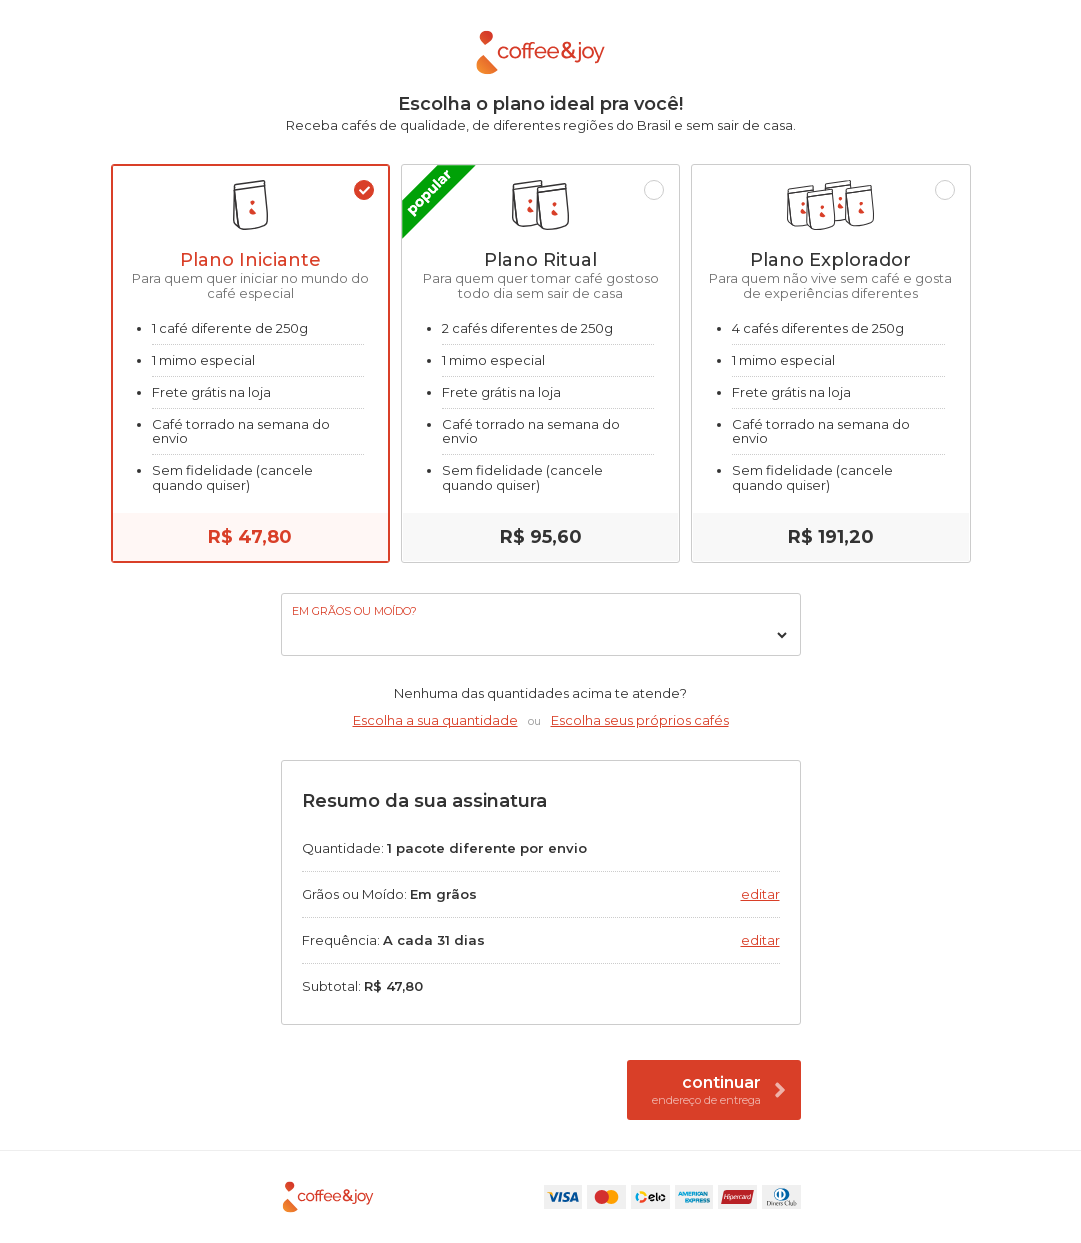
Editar (760, 894)
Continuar (719, 1090)
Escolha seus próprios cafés (640, 720)
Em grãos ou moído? (354, 611)
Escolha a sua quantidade (435, 720)
